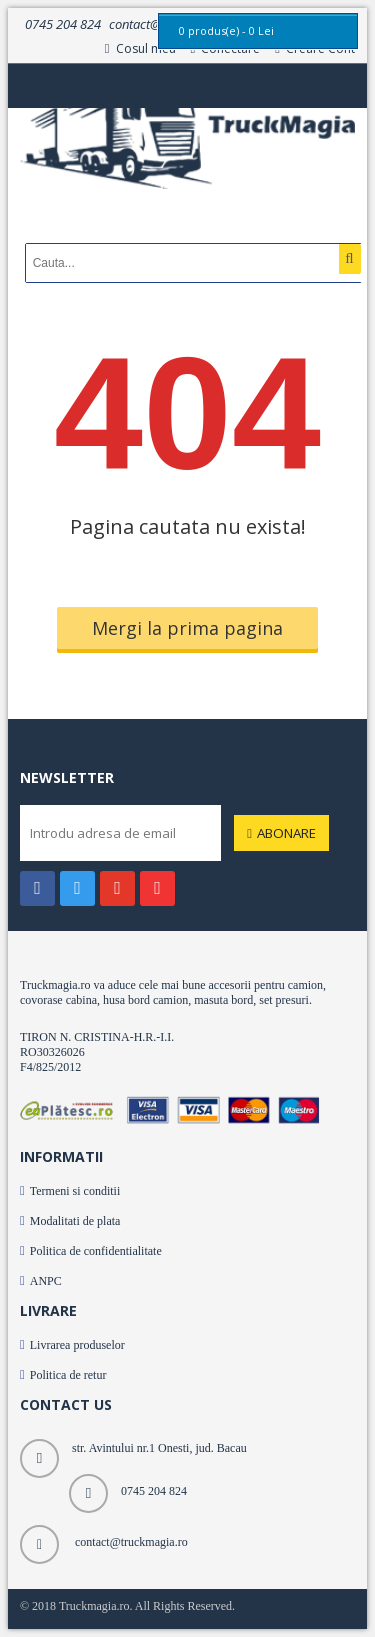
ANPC (46, 1281)
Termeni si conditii (75, 1191)
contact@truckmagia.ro (131, 1542)
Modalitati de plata (75, 1221)
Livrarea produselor (77, 1345)
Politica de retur (68, 1375)
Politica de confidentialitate (96, 1251)
